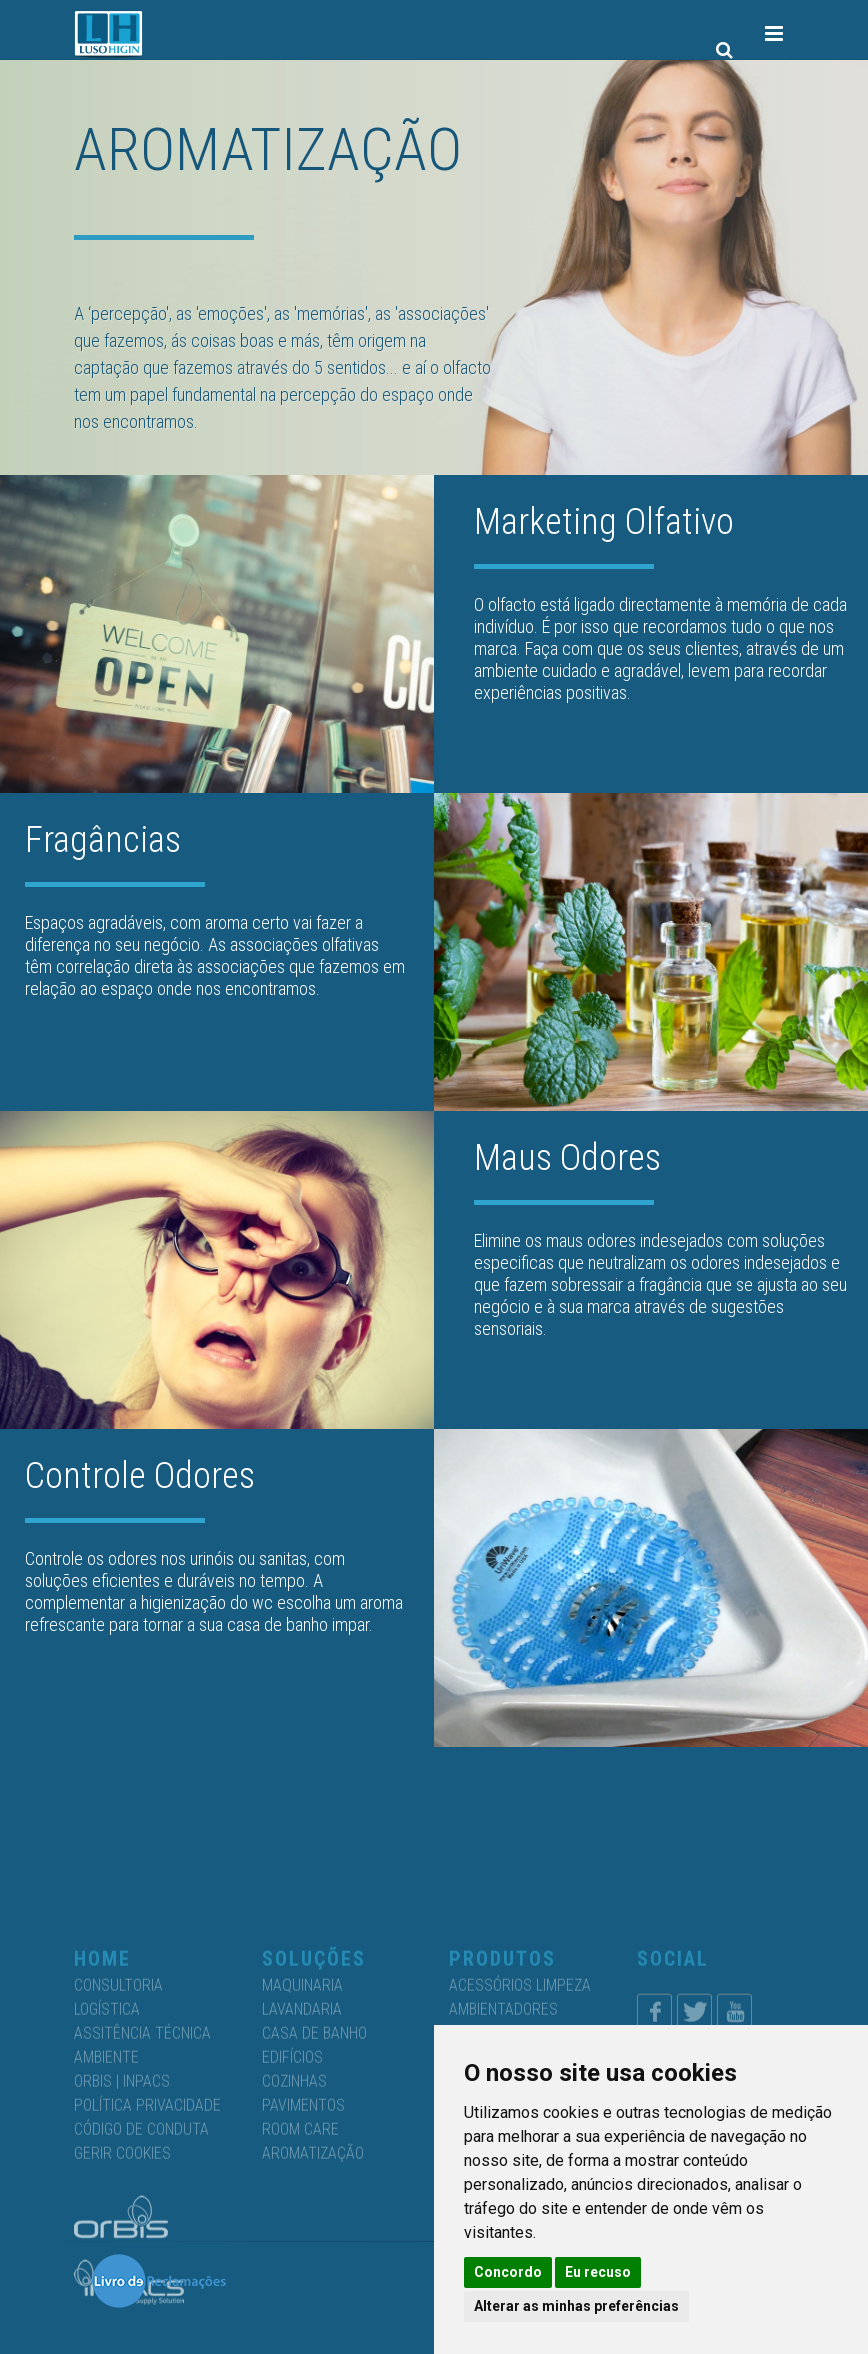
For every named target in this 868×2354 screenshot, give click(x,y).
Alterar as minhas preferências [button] (576, 2306)
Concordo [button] (508, 2272)
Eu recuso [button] (598, 2272)
